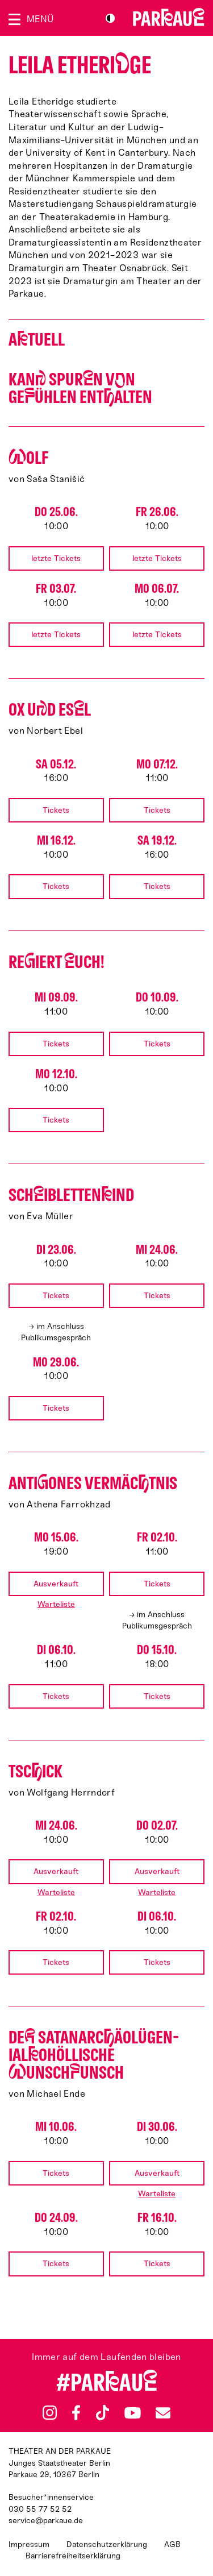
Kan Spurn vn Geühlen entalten (80, 388)
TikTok (103, 2413)
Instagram (50, 2412)
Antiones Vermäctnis (93, 1483)
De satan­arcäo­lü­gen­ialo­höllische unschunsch (94, 2055)
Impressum (29, 2544)
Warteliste (56, 1604)
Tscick (35, 1771)
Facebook (76, 2413)
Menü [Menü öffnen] (40, 19)
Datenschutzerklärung (106, 2544)
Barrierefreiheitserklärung (73, 2556)
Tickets (56, 810)
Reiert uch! (57, 962)
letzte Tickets (56, 558)
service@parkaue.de (46, 2520)
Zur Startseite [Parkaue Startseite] (168, 17)
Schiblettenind (71, 1195)
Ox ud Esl (50, 709)
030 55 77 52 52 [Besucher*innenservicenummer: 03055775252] (40, 2509)
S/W (110, 18)
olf (28, 457)
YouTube (132, 2412)
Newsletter (163, 2413)
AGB (172, 2544)
